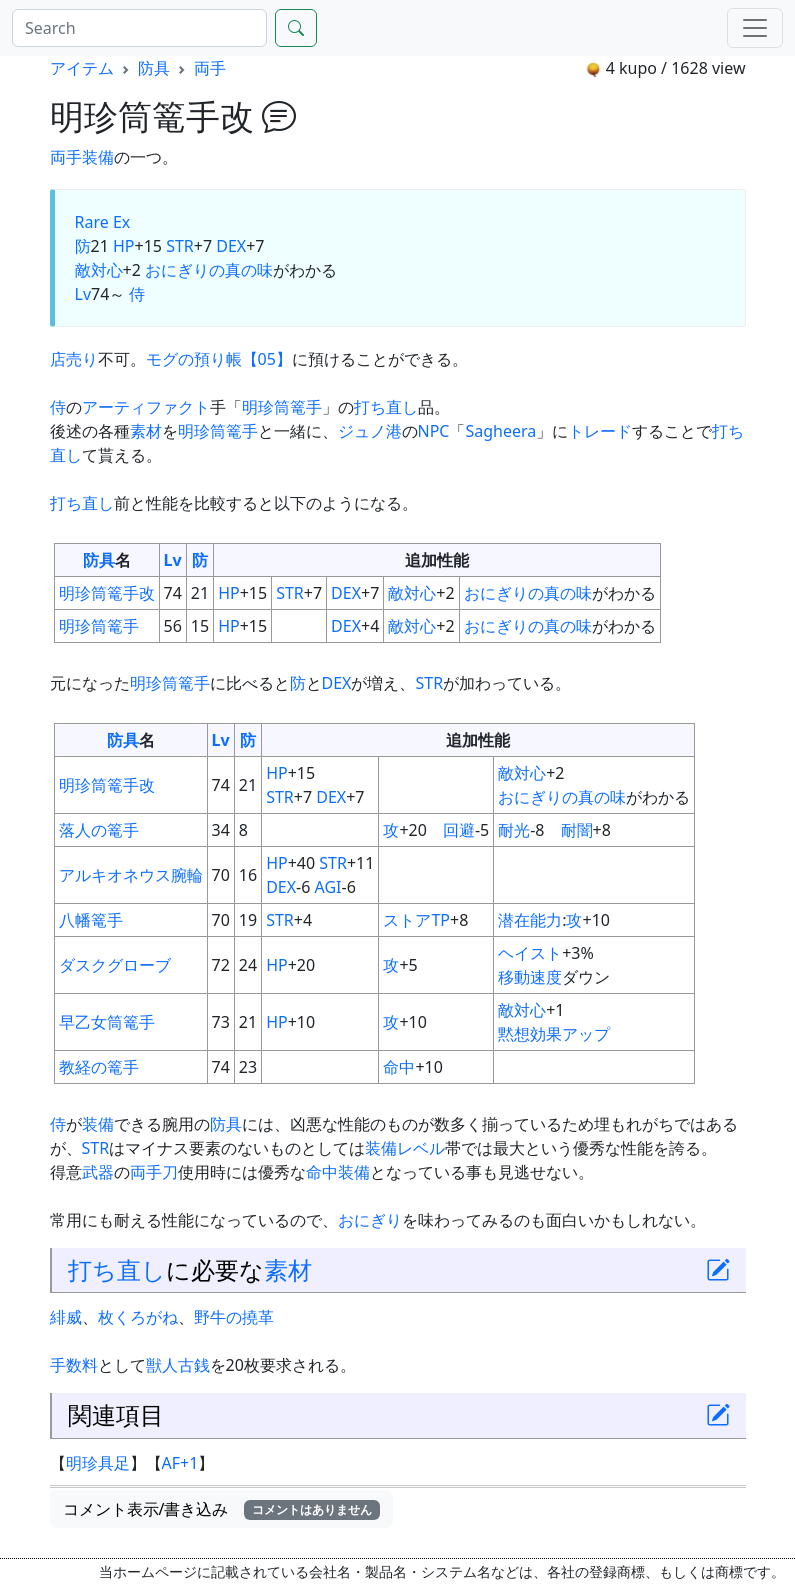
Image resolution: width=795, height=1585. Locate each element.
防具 (154, 68)
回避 (459, 830)
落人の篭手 (99, 830)
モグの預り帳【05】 (219, 359)
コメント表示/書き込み (222, 1509)
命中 (399, 1067)
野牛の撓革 (234, 1317)
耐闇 (577, 830)
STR (180, 246)
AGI (328, 887)
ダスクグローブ (115, 965)
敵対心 (99, 270)
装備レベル (405, 1148)
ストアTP (416, 920)
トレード (600, 431)
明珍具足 (98, 1463)
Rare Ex (103, 222)
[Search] (139, 28)
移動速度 (530, 977)
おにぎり (370, 1220)
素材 (146, 431)
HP (124, 246)
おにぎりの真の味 (209, 270)
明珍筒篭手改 (107, 593)
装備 (98, 157)
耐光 (514, 830)
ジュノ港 (370, 431)
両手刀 (154, 1172)
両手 (210, 68)
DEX (231, 246)
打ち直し (386, 407)
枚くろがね (138, 1317)
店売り (74, 359)
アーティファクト (146, 407)
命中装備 (338, 1172)
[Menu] (755, 28)
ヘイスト (530, 953)
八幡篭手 (91, 920)
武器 (98, 1172)
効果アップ (570, 1034)
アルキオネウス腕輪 (131, 875)
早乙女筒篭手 (107, 1022)
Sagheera (500, 431)
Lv (83, 294)
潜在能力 (530, 920)
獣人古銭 (178, 1365)
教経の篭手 (99, 1067)
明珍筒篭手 (282, 407)
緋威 (66, 1317)
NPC (434, 431)
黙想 (514, 1034)
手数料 (74, 1365)
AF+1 (180, 1463)
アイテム (82, 68)
